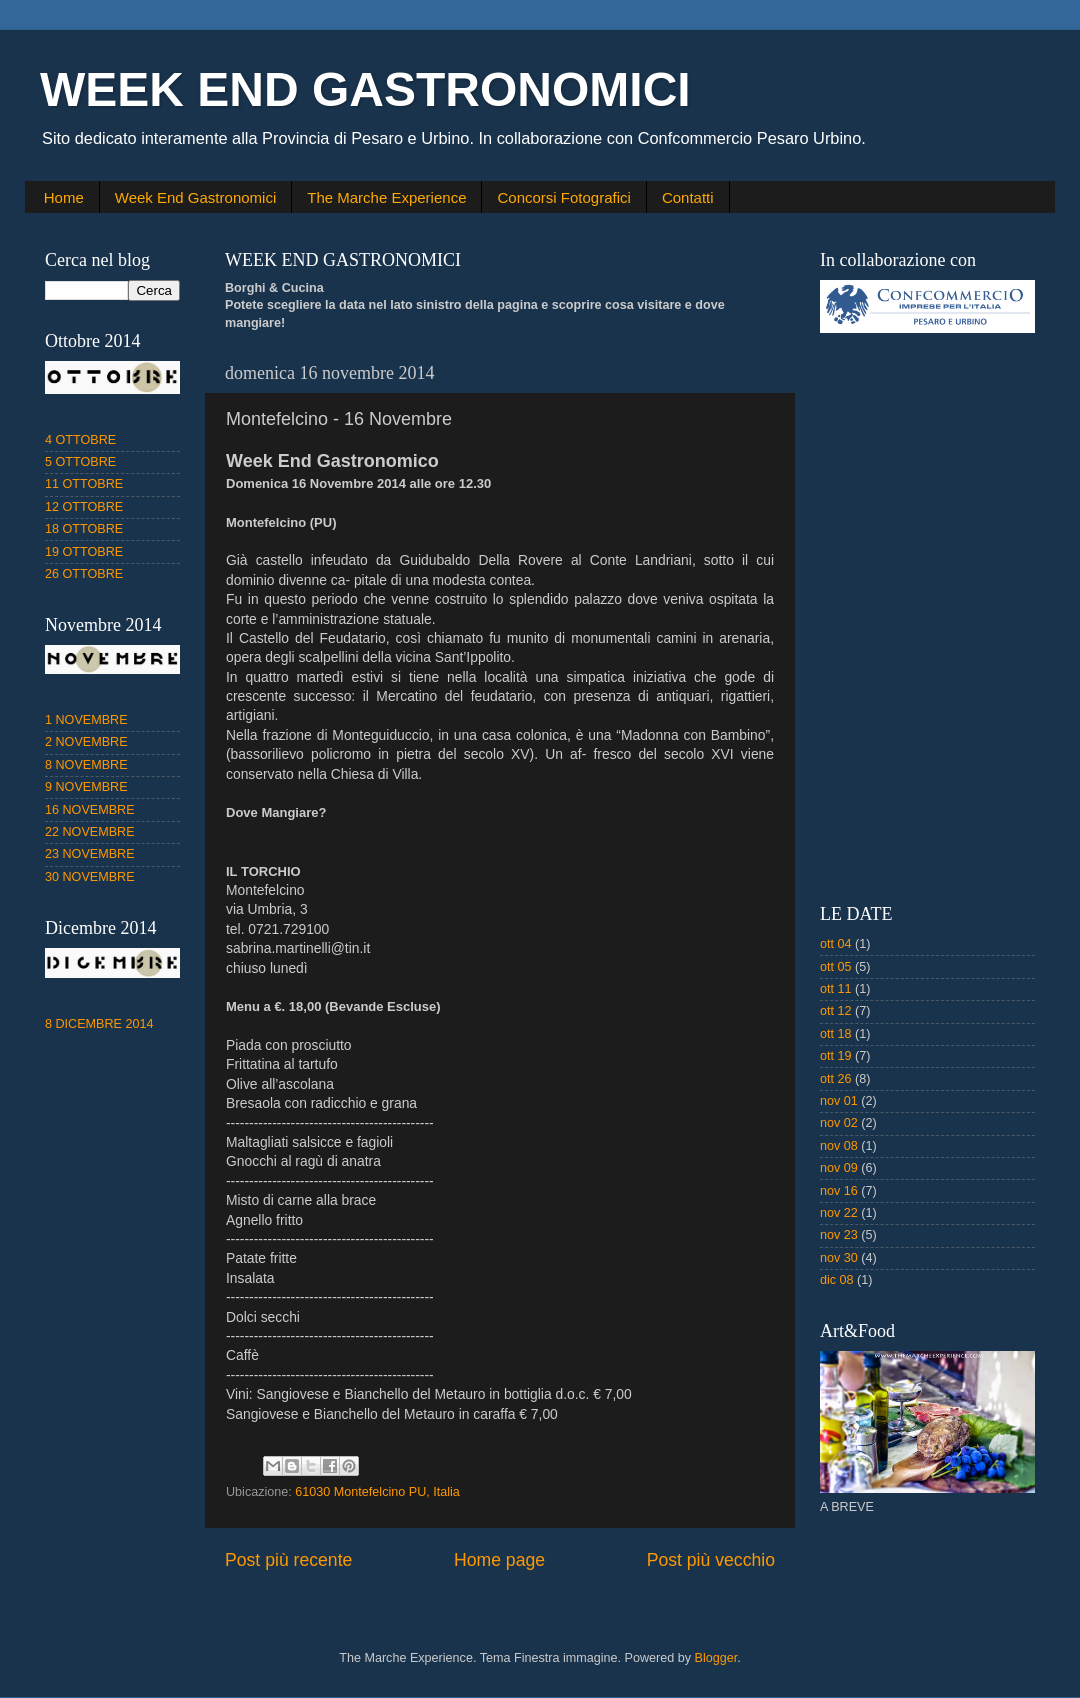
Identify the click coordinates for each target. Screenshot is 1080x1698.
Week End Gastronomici (195, 197)
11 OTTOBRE (84, 484)
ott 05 (836, 967)
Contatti (688, 197)
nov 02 (839, 1123)
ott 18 (836, 1034)
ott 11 (836, 989)
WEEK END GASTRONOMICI (365, 89)
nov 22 (839, 1213)
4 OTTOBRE (80, 440)
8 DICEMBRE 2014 (99, 1024)
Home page (499, 1560)
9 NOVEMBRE (86, 787)
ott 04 (836, 944)
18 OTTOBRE (84, 529)
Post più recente (288, 1560)
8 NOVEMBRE (86, 765)
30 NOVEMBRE (90, 877)
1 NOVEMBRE (86, 720)
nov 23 (839, 1235)
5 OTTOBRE (80, 462)
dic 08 (837, 1280)
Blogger (716, 1658)
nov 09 (839, 1168)
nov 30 (839, 1258)
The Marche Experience (386, 197)
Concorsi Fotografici (563, 197)
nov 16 (839, 1191)
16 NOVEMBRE (90, 810)
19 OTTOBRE (84, 552)
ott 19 (836, 1056)
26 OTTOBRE (84, 574)
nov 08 (839, 1146)
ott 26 (836, 1079)
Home (64, 197)
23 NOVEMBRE (90, 854)
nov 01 (839, 1101)
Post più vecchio (711, 1560)
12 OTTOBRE (84, 507)
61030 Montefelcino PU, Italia (377, 1492)
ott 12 (836, 1011)
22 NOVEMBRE (90, 832)
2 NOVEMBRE (86, 742)
